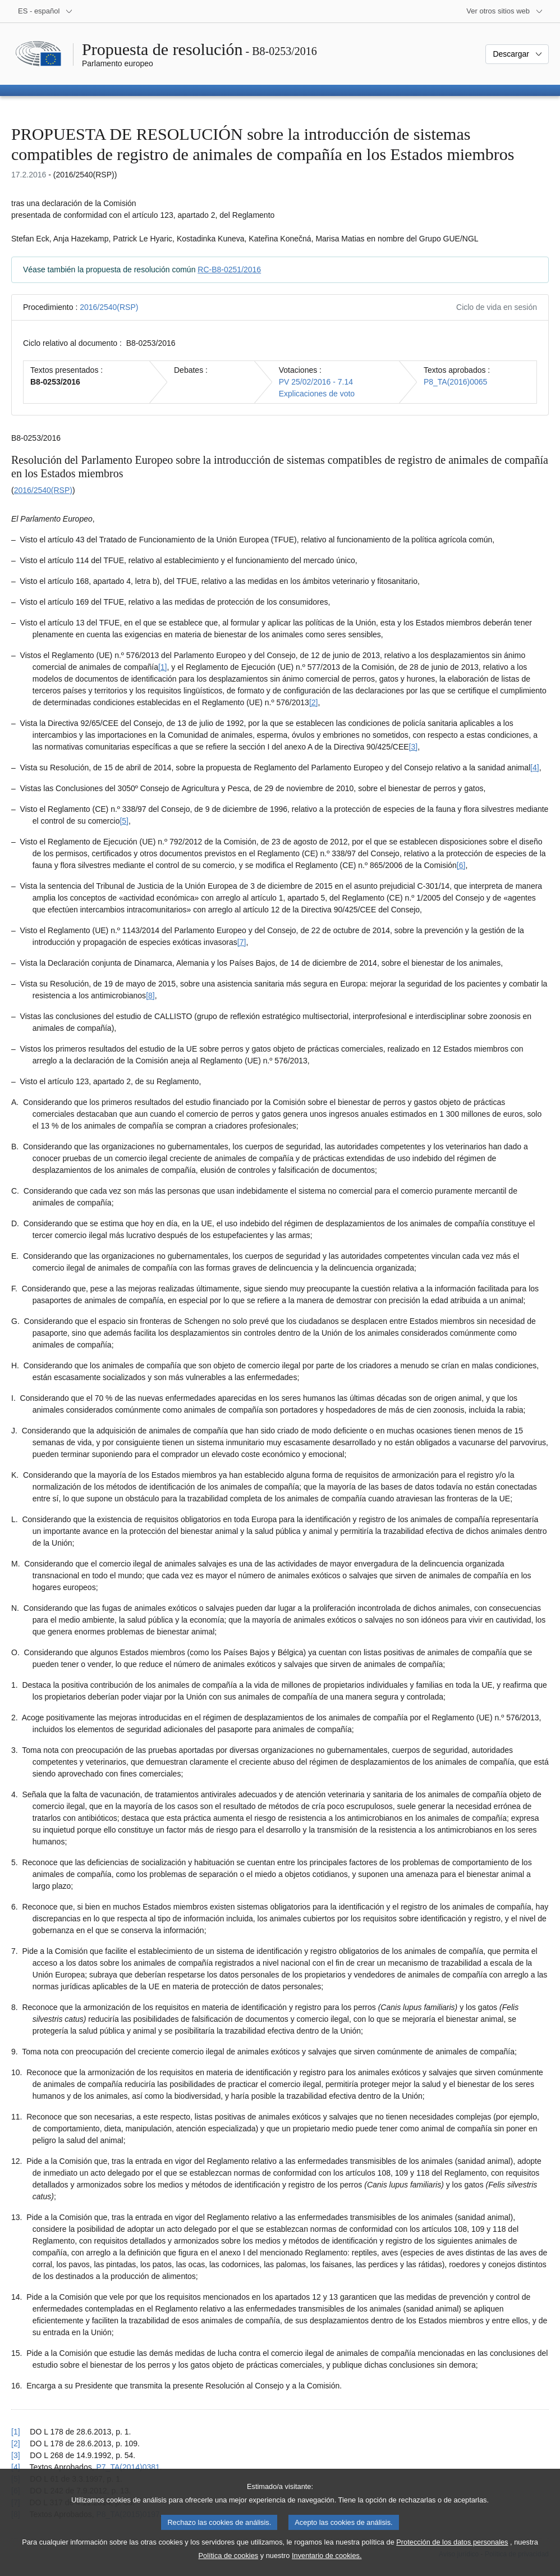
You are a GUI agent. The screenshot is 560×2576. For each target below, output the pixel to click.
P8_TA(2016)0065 (455, 381)
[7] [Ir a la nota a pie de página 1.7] (241, 942)
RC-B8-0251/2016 (229, 269)
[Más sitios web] (505, 11)
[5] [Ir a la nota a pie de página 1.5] (124, 820)
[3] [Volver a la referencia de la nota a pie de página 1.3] (15, 2455)
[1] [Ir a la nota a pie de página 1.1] (162, 667)
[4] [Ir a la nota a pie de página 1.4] (534, 767)
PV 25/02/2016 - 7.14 (316, 381)
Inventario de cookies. (327, 2568)
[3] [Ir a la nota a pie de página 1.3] (413, 746)
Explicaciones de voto (317, 393)
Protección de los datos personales (452, 2554)
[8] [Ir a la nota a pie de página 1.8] (150, 995)
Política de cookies (229, 2568)
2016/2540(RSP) (109, 307)
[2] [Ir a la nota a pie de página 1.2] (313, 702)
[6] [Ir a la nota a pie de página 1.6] (461, 865)
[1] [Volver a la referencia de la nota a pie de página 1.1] (15, 2431)
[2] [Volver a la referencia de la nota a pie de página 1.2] (15, 2443)
